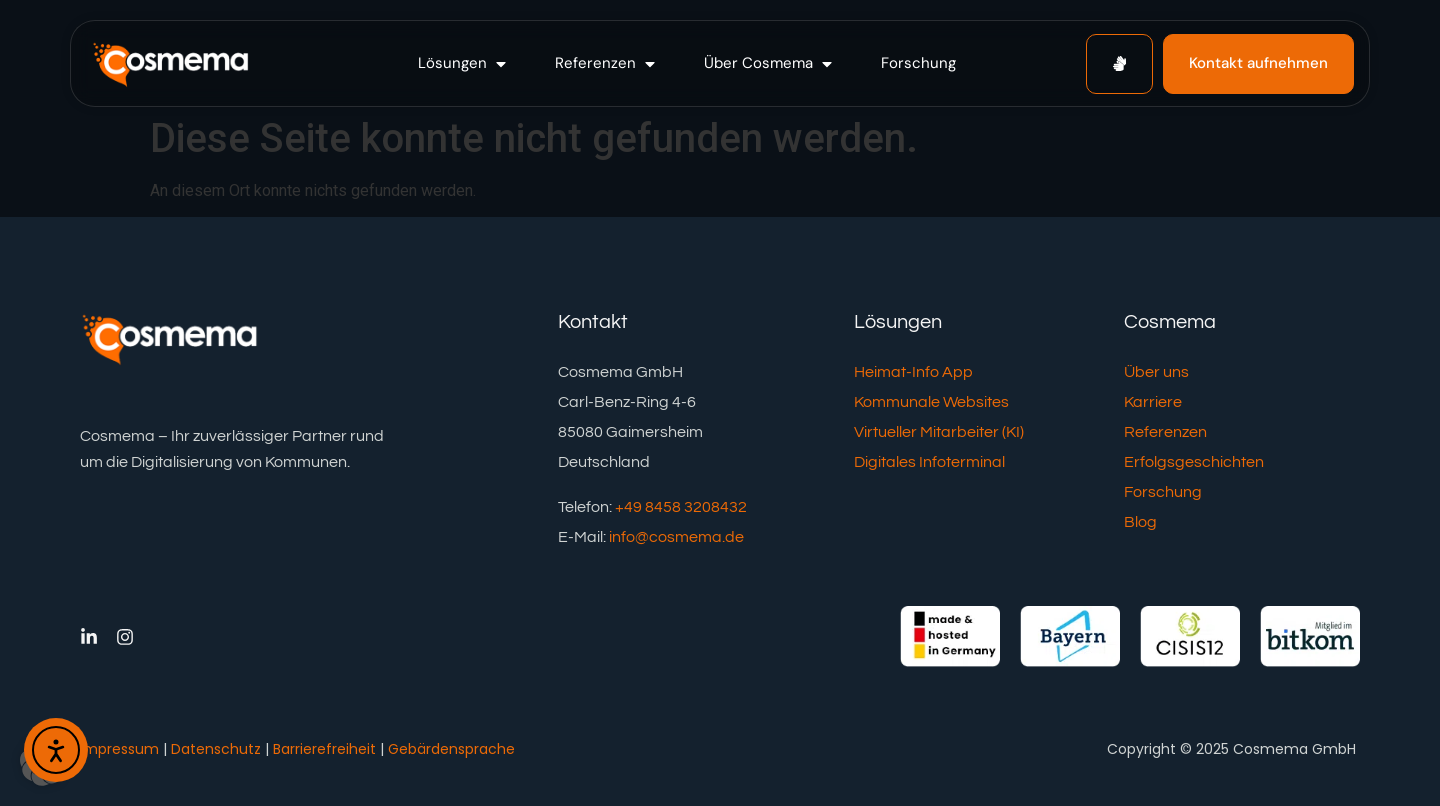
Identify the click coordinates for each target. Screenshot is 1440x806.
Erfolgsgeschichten (1194, 462)
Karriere (1153, 402)
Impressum (119, 749)
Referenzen (1165, 432)
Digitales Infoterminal (929, 462)
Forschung (1163, 492)
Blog (1140, 522)
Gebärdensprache (451, 749)
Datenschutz (216, 749)
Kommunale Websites (931, 402)
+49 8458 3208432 (681, 507)
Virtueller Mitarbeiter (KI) (939, 432)
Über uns (1156, 372)
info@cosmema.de (676, 537)
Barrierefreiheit (324, 749)
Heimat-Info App (913, 372)
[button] (464, 63)
